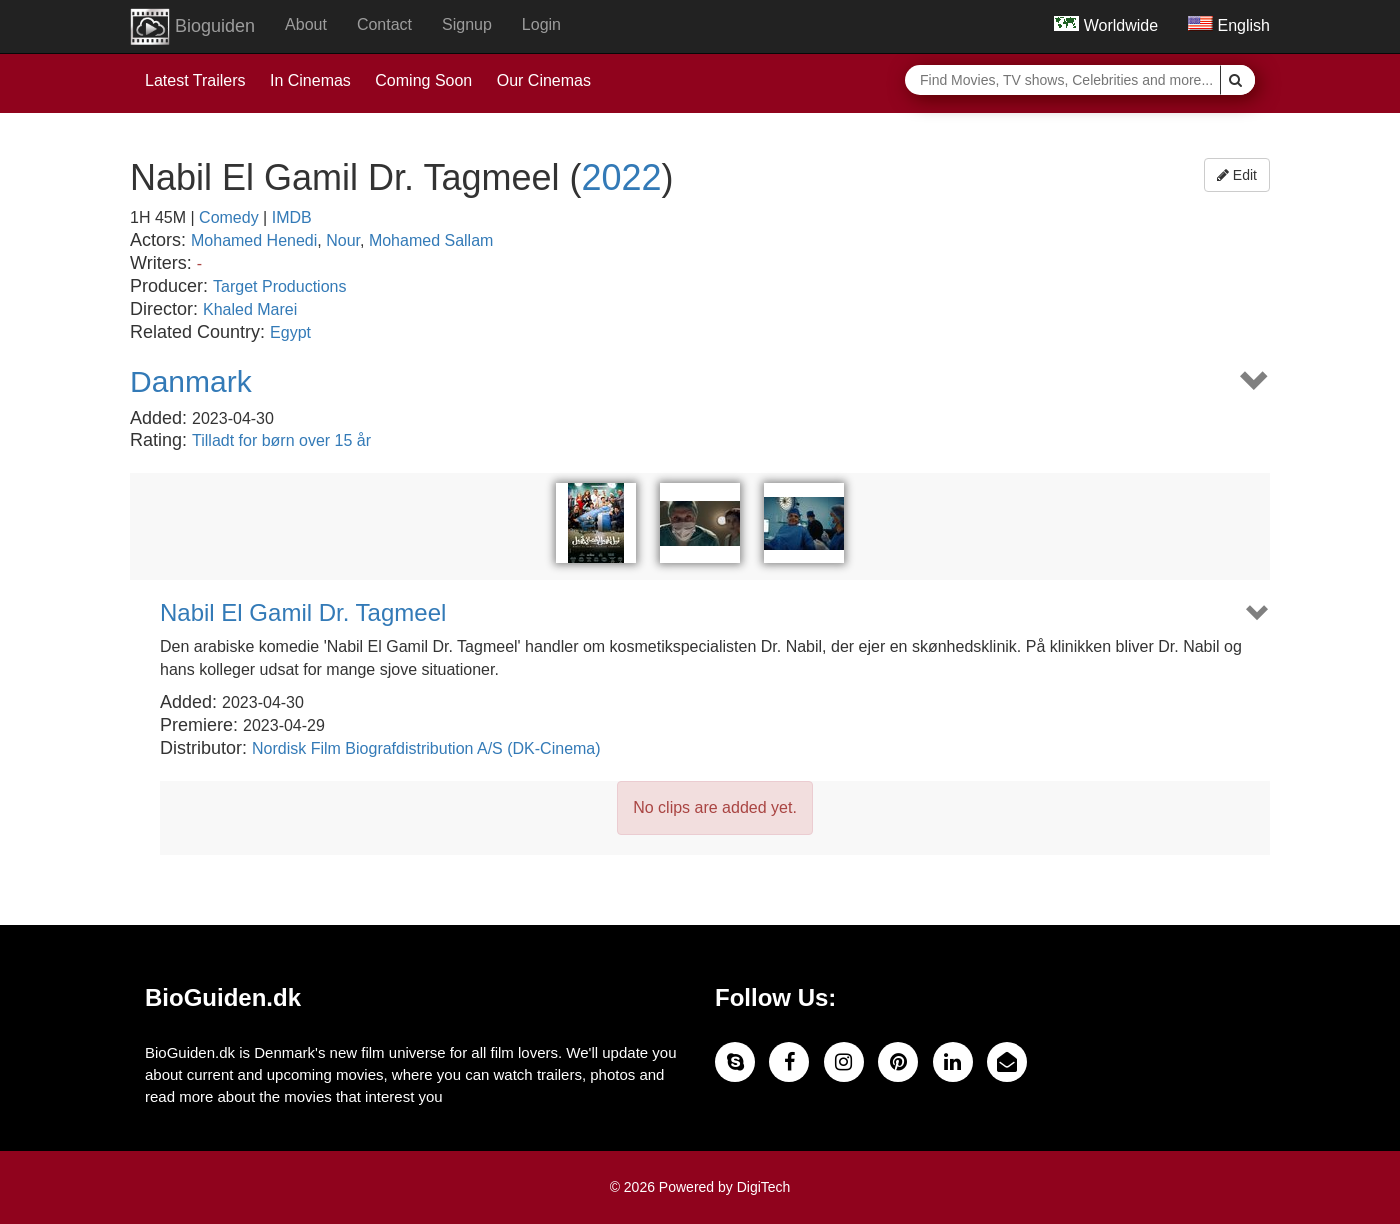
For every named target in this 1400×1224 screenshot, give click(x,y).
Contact (384, 24)
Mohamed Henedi (254, 240)
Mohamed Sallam (431, 240)
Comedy (229, 217)
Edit (1237, 175)
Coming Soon (423, 80)
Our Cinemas (544, 80)
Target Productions (279, 286)
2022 (622, 177)
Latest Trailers (195, 80)
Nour (343, 240)
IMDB (292, 217)
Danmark (191, 381)
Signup (467, 24)
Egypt (290, 332)
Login (541, 24)
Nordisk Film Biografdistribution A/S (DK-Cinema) (426, 748)
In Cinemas (310, 80)
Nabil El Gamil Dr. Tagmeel (303, 613)
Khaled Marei (250, 309)
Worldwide (1106, 25)
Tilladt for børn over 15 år (281, 440)
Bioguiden (192, 27)
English (1229, 25)
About (306, 24)
